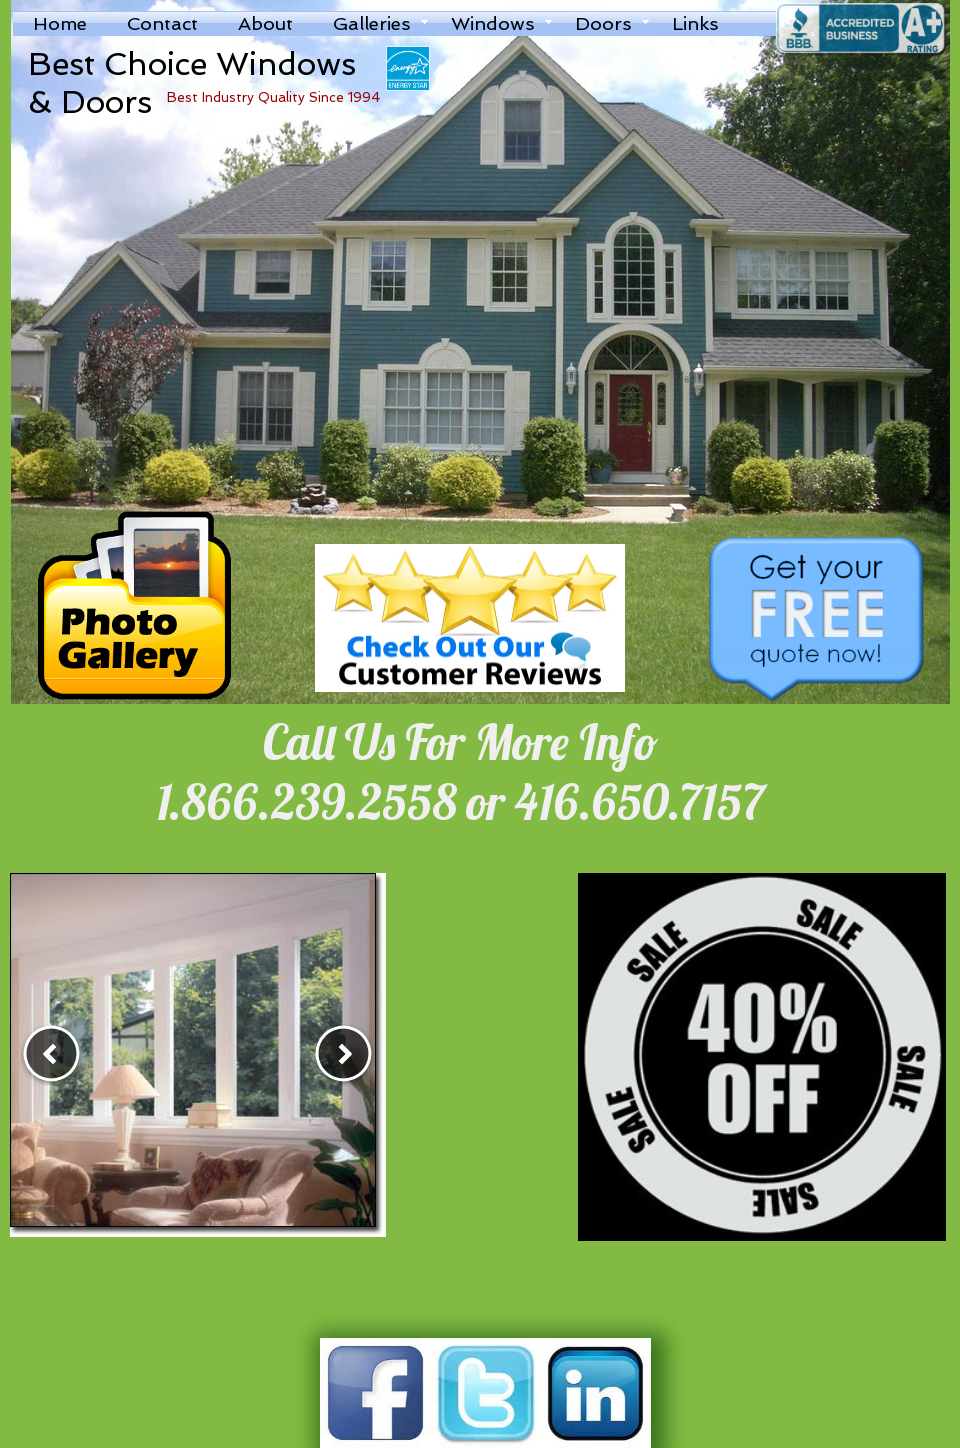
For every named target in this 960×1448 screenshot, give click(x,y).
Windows (493, 23)
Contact (162, 23)
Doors (603, 23)
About (265, 23)
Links (695, 23)
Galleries (372, 23)
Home (60, 23)
